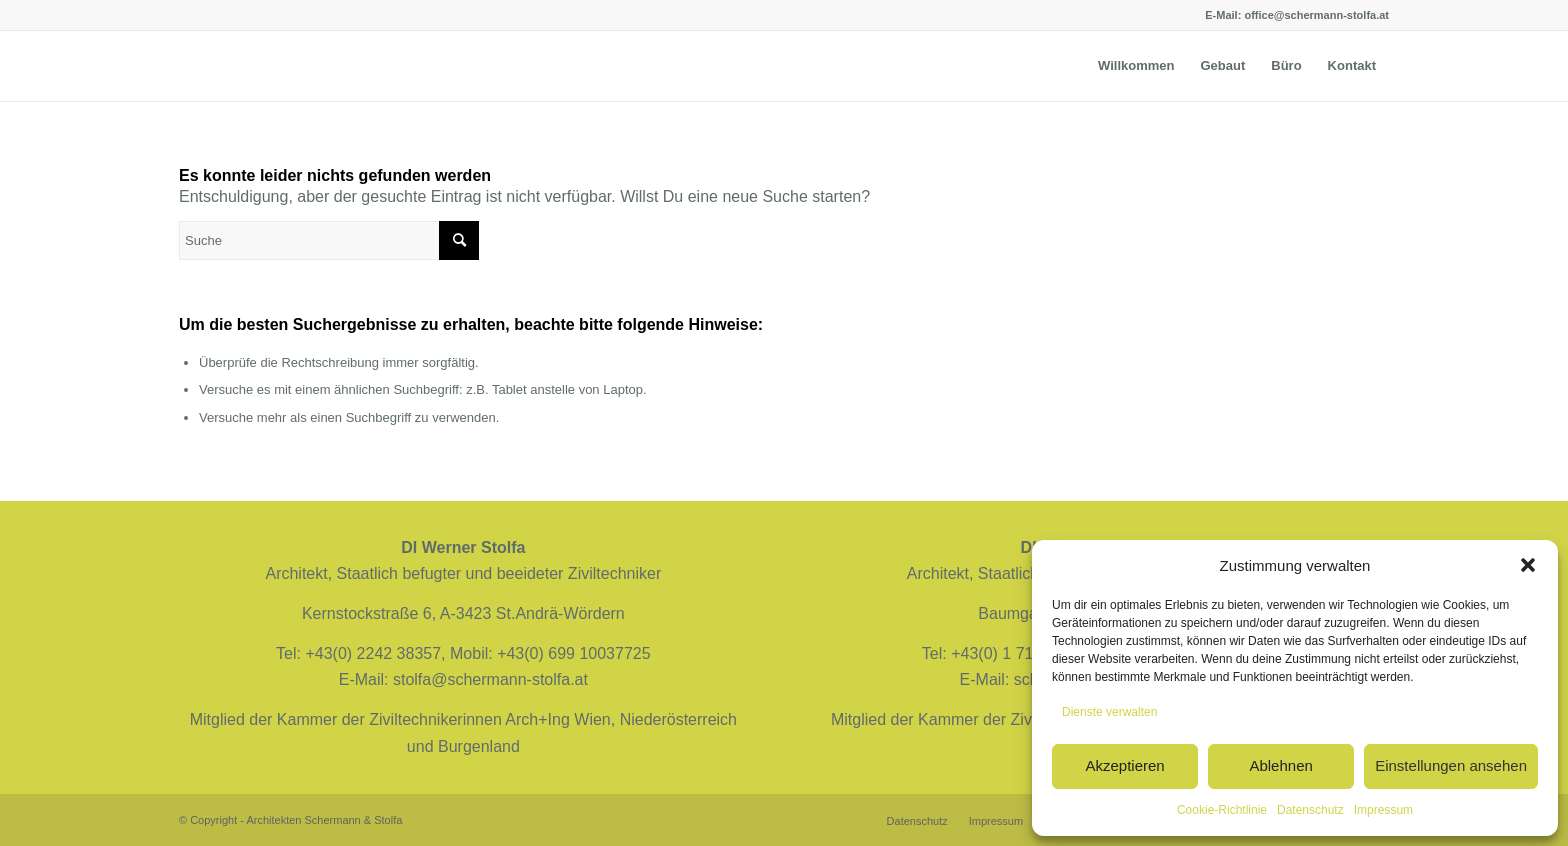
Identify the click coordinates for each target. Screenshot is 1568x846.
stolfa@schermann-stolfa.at (490, 679)
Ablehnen (1280, 765)
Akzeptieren (1124, 765)
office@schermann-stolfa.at (1316, 15)
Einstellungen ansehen (1451, 765)
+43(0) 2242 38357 (373, 653)
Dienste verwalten (1109, 712)
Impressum (1383, 810)
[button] (1528, 565)
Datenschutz (1310, 810)
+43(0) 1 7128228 (1014, 653)
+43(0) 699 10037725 (573, 653)
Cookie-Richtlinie (1222, 810)
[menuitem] (1136, 66)
